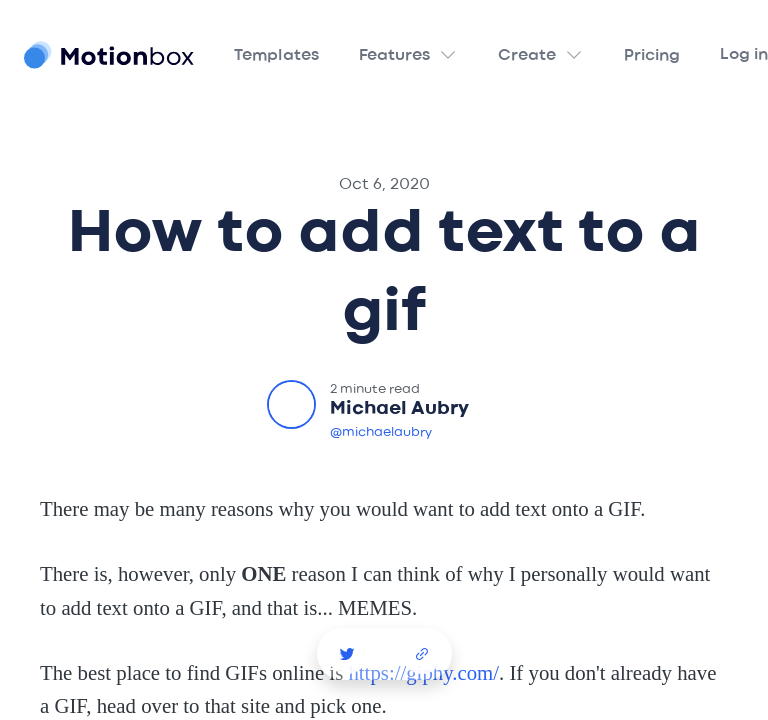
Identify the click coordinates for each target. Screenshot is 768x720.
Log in (744, 55)
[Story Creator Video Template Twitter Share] (347, 654)
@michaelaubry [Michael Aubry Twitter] (381, 432)
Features (394, 56)
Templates (276, 56)
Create (527, 56)
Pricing (652, 56)
